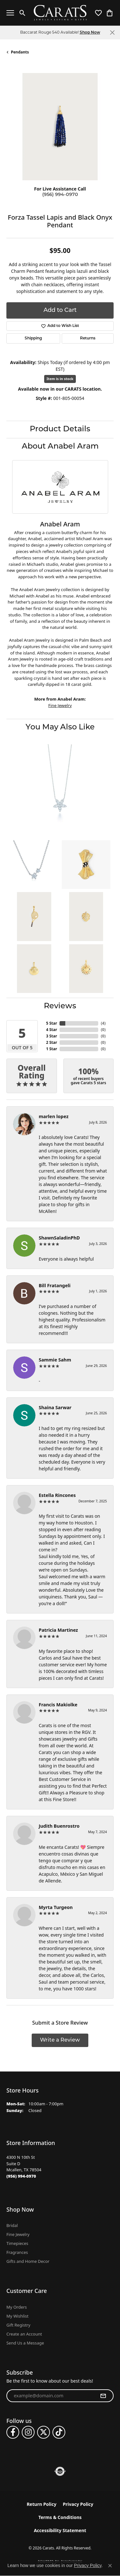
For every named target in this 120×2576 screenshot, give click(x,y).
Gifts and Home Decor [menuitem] (27, 2261)
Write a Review (60, 2040)
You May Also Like (60, 727)
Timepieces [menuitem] (17, 2243)
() (103, 1023)
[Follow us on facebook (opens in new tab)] (12, 2432)
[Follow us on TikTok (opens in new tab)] (58, 2432)
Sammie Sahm (55, 1360)
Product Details (60, 429)
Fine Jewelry (60, 705)
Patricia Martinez (58, 1630)
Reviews (60, 1006)
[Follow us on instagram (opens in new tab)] (28, 2432)
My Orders (16, 2307)
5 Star (51, 1023)
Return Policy (41, 2504)
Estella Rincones (57, 1495)
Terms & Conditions (60, 2517)
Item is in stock (60, 378)
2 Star (51, 1042)
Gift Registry (18, 2325)
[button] (23, 12)
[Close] (112, 32)
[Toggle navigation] (10, 13)
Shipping (33, 338)
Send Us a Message (25, 2343)
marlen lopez (53, 1116)
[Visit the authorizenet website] (60, 2471)
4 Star (51, 1029)
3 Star (51, 1036)
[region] (60, 126)
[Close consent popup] (110, 2566)
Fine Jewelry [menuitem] (17, 2234)
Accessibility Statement (60, 2530)
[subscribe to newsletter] (103, 2395)
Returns (87, 338)
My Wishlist (17, 2316)
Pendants (20, 52)
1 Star (51, 1049)
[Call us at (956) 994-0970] (21, 2176)
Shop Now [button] (90, 33)
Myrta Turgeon (56, 1907)
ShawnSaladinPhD (59, 1238)
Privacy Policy (78, 2504)
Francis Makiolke (58, 1705)
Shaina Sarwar (55, 1407)
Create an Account (24, 2334)
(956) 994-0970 (60, 194)
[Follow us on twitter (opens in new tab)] (43, 2432)
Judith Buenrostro (59, 1826)
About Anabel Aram (60, 447)
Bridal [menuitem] (12, 2225)
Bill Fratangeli (54, 1285)
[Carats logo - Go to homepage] (60, 13)
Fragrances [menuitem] (17, 2252)
